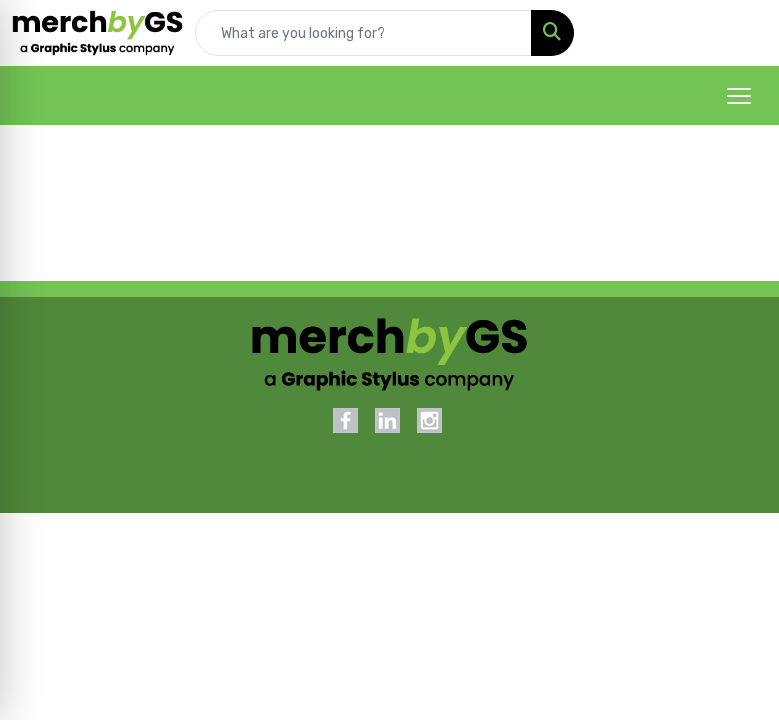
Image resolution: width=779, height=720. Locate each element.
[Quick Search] (364, 33)
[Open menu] (739, 96)
